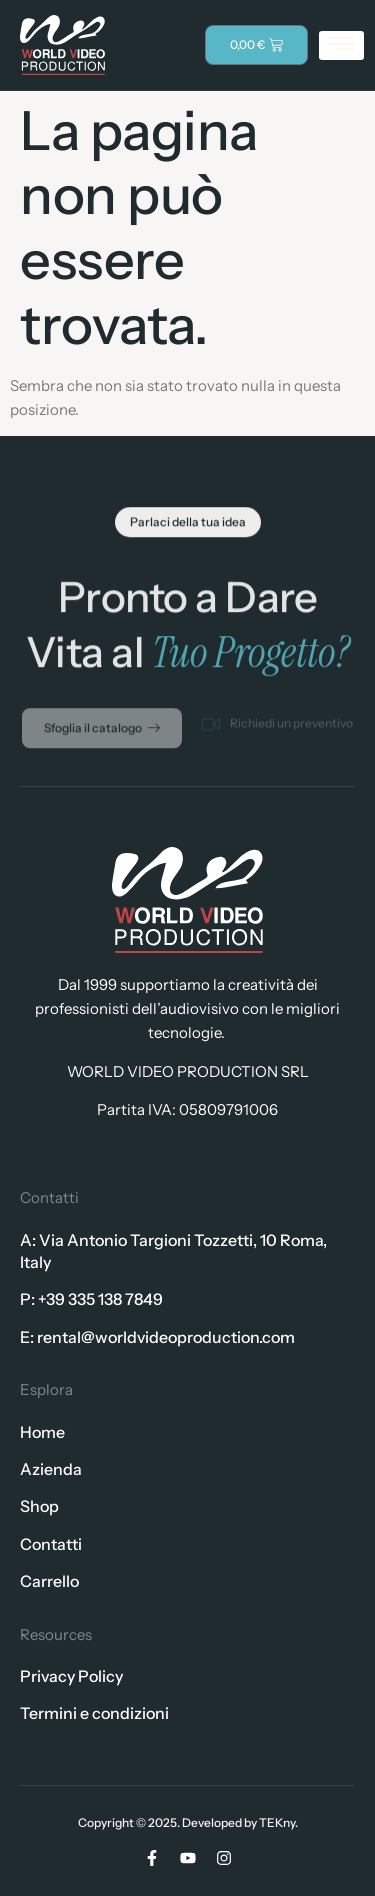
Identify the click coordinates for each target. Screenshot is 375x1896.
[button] (188, 527)
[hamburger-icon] (341, 45)
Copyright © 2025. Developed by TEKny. (188, 1822)
